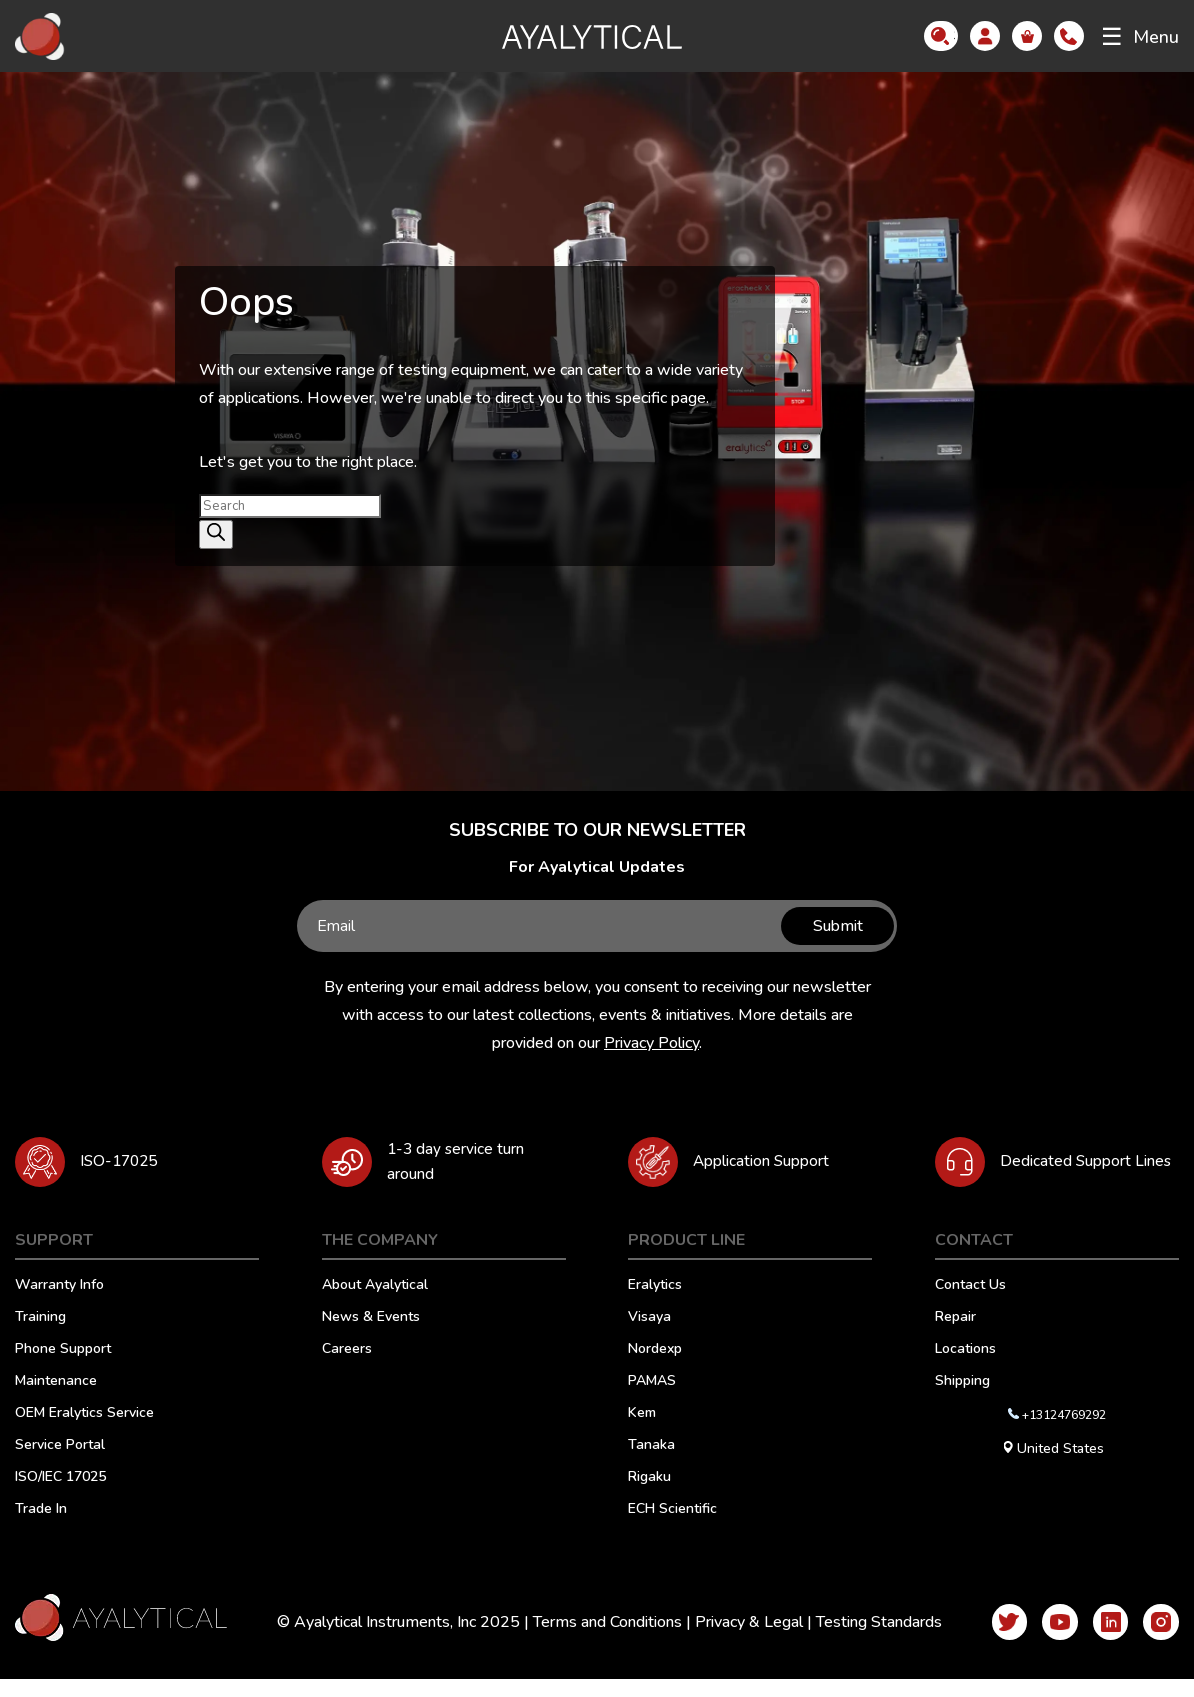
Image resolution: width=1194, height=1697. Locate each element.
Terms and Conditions (598, 1640)
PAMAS (652, 1400)
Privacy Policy (651, 1043)
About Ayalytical (375, 1304)
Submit (834, 926)
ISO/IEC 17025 (60, 1496)
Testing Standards (870, 1640)
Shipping (962, 1400)
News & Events (371, 1336)
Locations (965, 1368)
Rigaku (649, 1496)
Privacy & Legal (740, 1640)
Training (40, 1336)
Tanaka (651, 1464)
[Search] (216, 534)
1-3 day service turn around (462, 1170)
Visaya (649, 1336)
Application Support (769, 1161)
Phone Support (63, 1368)
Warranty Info (59, 1304)
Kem (642, 1432)
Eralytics (655, 1304)
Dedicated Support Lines (1071, 1170)
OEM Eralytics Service (84, 1432)
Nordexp (655, 1368)
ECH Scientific (672, 1528)
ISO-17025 (122, 1161)
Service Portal (60, 1464)
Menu (1140, 37)
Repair (955, 1336)
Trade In (41, 1528)
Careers (347, 1368)
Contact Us (970, 1304)
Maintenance (56, 1400)
